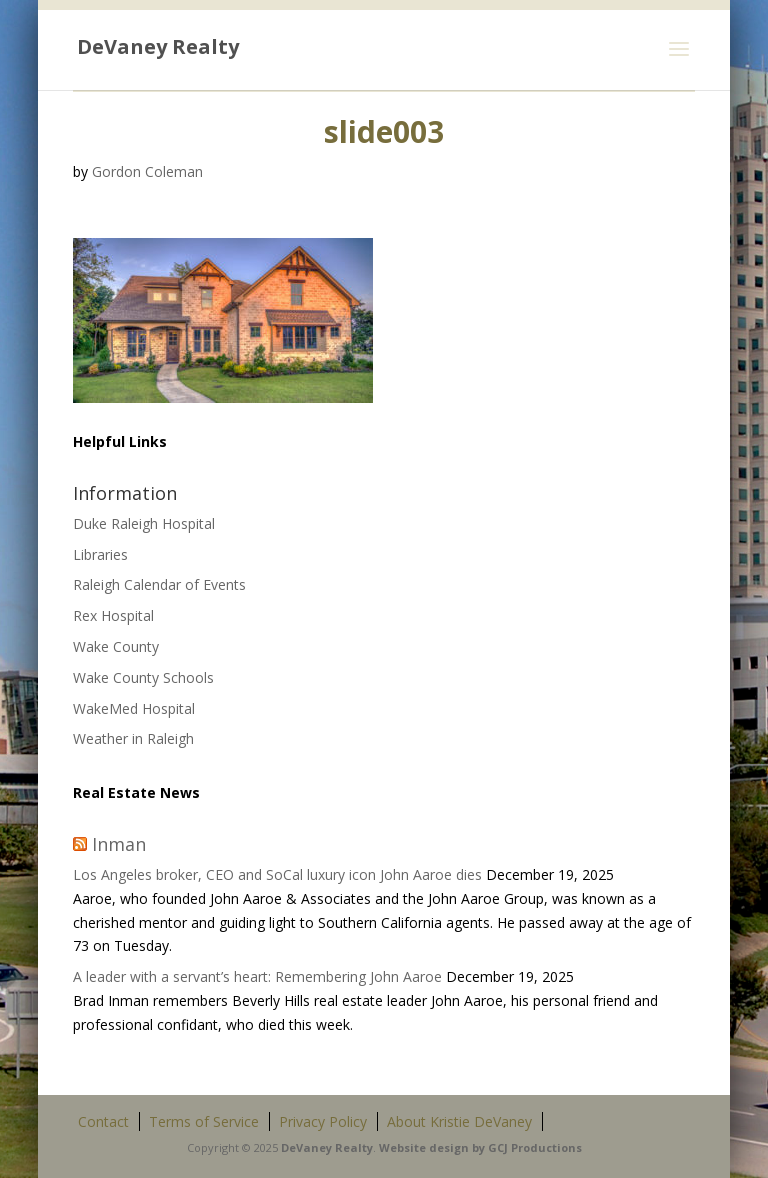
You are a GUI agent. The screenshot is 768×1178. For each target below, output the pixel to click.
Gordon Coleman (147, 171)
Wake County (116, 646)
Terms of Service (204, 1121)
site (415, 1147)
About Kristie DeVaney (459, 1121)
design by (457, 1147)
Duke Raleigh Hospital (144, 523)
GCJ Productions (535, 1147)
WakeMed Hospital (134, 708)
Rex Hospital (113, 615)
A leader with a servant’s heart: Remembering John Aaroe (257, 976)
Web (391, 1147)
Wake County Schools (143, 677)
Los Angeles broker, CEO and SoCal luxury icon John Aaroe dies (277, 874)
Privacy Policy (323, 1121)
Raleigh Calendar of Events (159, 584)
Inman (119, 844)
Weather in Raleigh (133, 738)
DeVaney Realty (327, 1147)
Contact (103, 1121)
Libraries (100, 554)
